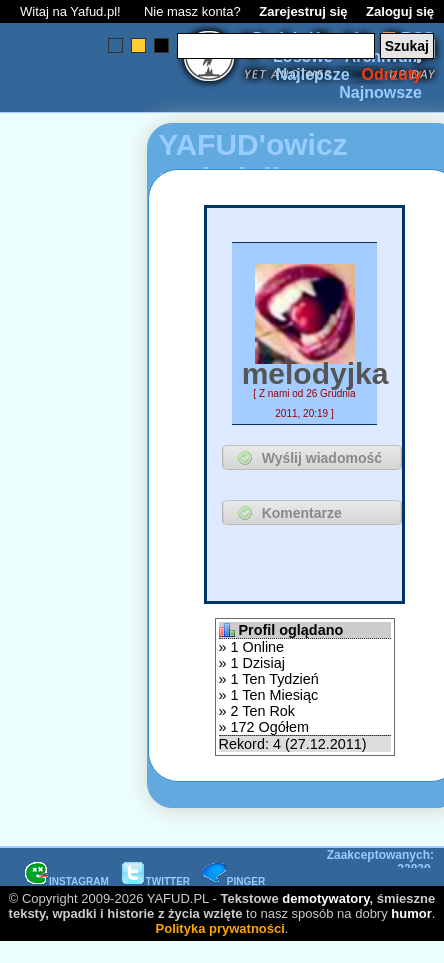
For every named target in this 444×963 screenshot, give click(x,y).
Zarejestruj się (303, 11)
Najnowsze (380, 92)
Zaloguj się (400, 11)
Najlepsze (313, 74)
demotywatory (325, 898)
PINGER (234, 881)
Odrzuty (392, 74)
